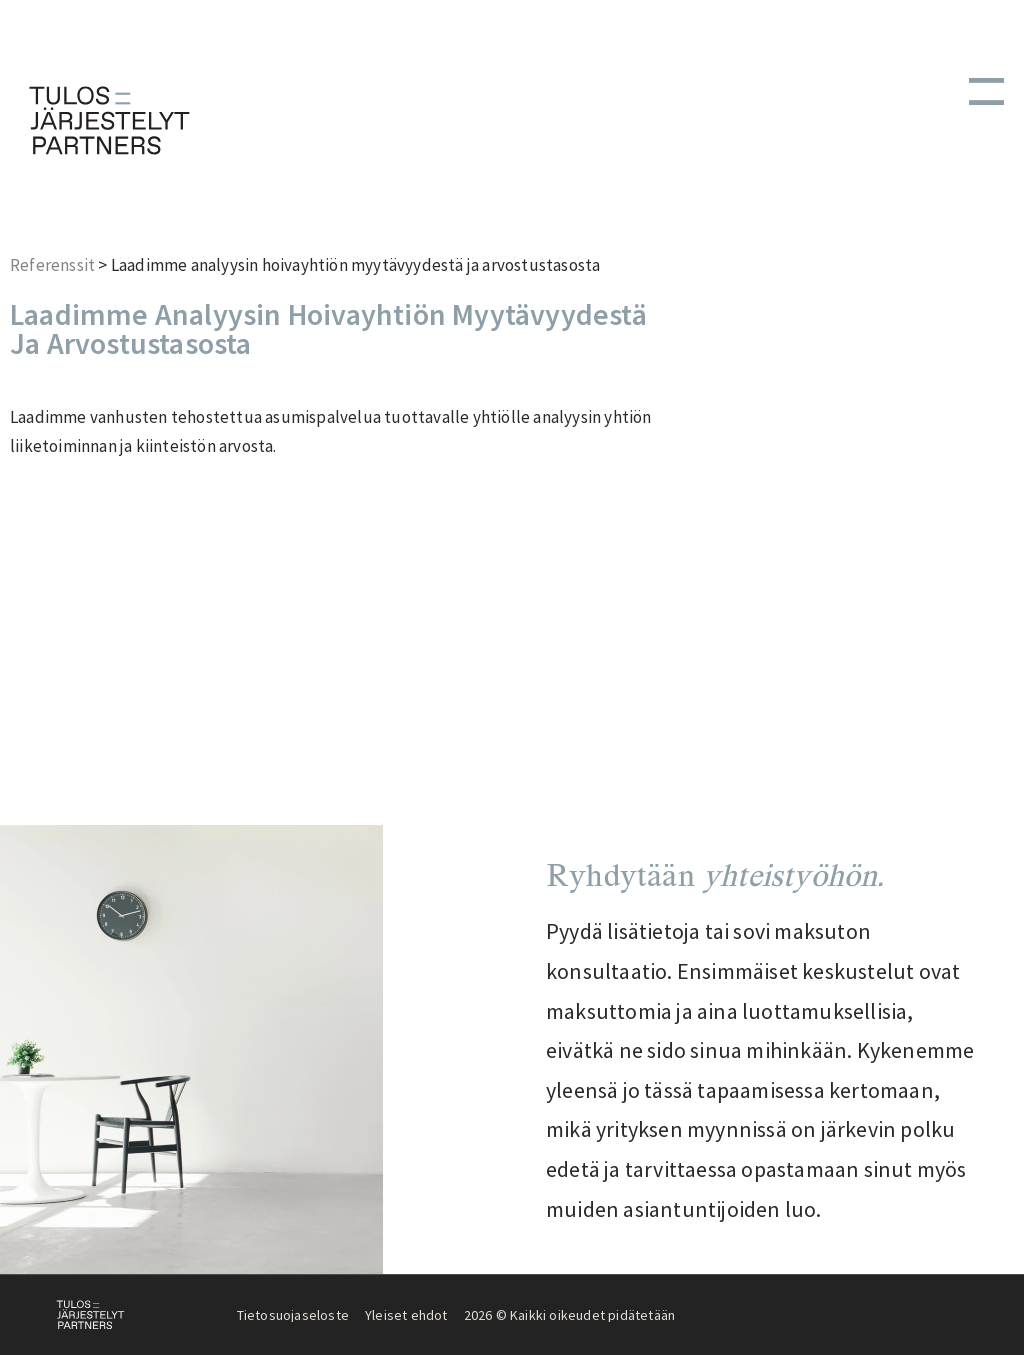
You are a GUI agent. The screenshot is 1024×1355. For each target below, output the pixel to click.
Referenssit (52, 265)
